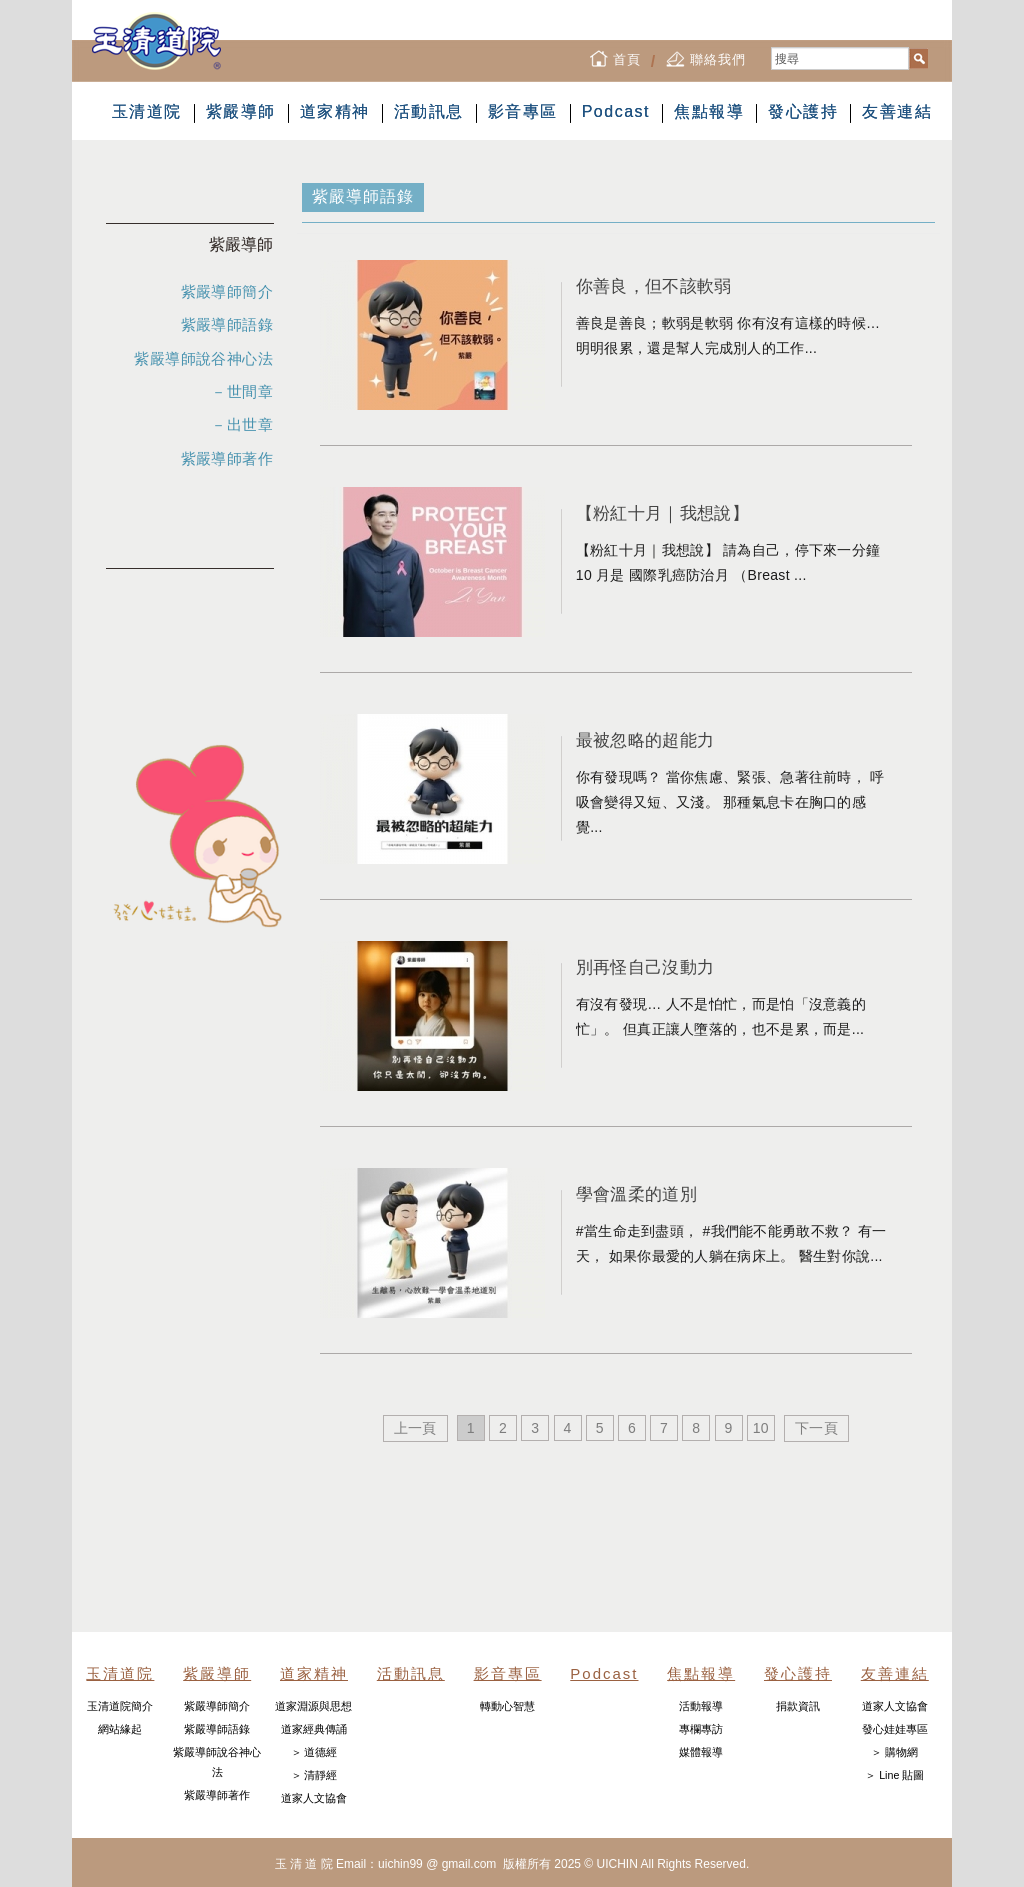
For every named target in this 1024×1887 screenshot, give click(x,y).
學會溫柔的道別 (636, 1194)
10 (761, 1428)
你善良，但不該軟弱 (654, 286)
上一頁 (415, 1428)
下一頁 (816, 1428)
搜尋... (771, 47)
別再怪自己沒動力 (645, 967)
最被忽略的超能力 (645, 740)
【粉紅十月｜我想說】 (662, 513)
